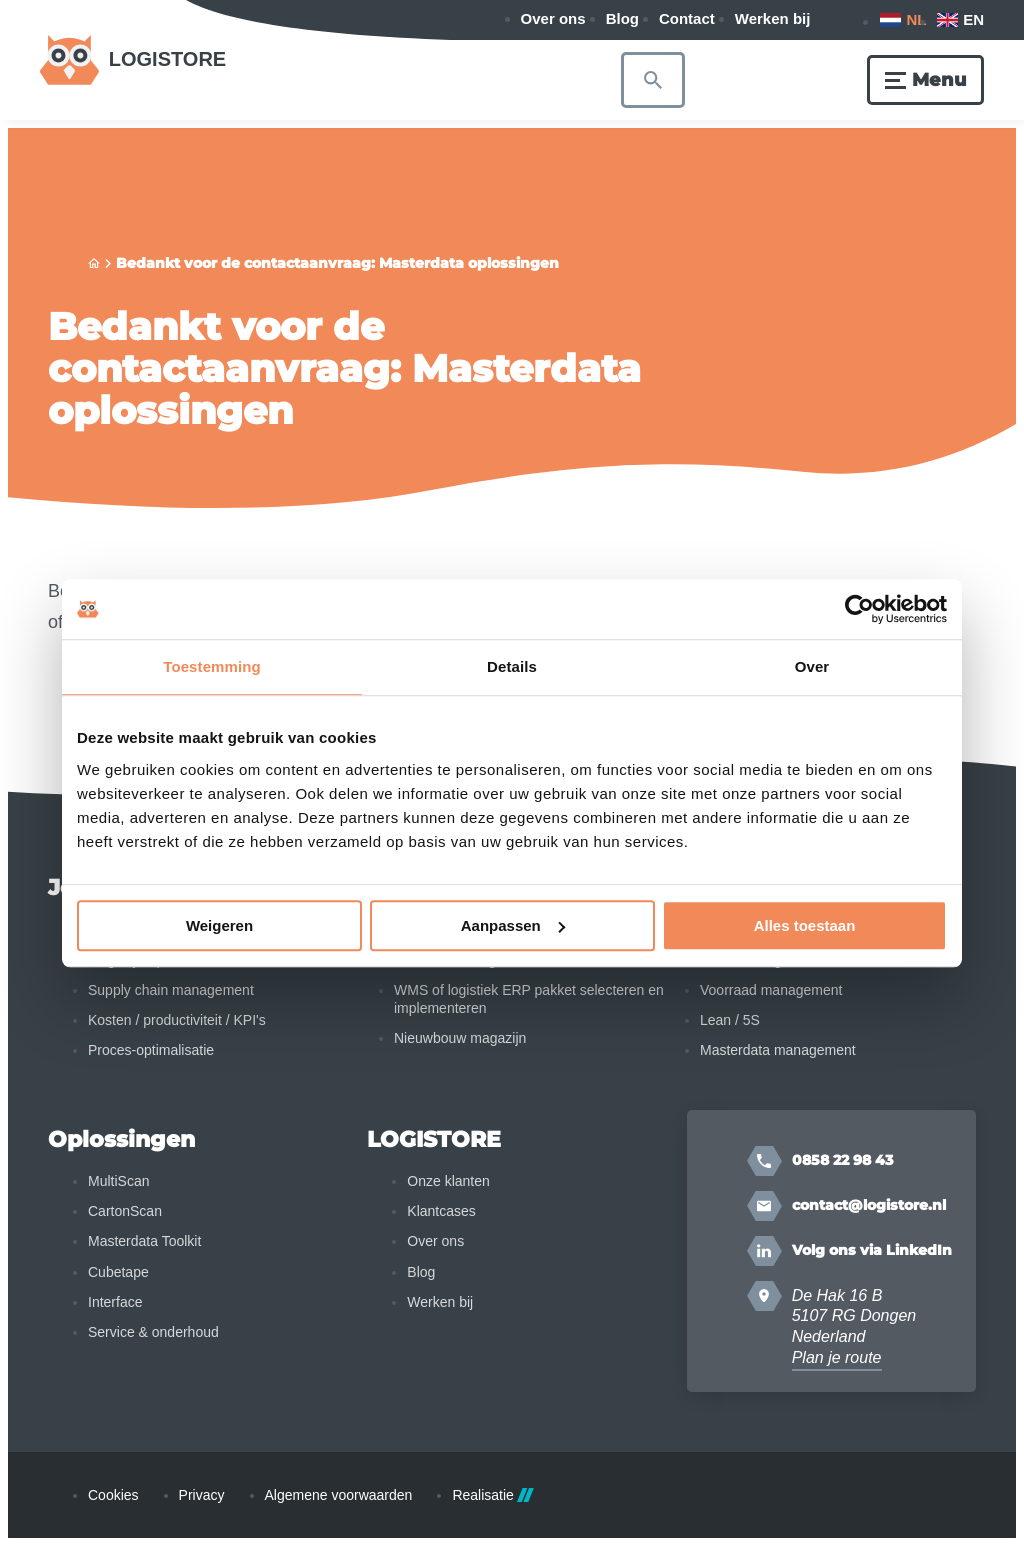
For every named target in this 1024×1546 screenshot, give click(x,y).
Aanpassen (513, 925)
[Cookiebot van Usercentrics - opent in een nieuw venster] (859, 609)
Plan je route (837, 1357)
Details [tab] (512, 666)
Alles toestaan (805, 925)
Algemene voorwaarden (339, 1495)
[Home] (94, 263)
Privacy (202, 1495)
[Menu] (925, 80)
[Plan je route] (764, 1296)
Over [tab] (812, 666)
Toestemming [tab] (212, 666)
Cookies (113, 1495)
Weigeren (219, 925)
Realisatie (492, 1495)
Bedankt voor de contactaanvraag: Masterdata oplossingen (337, 263)
